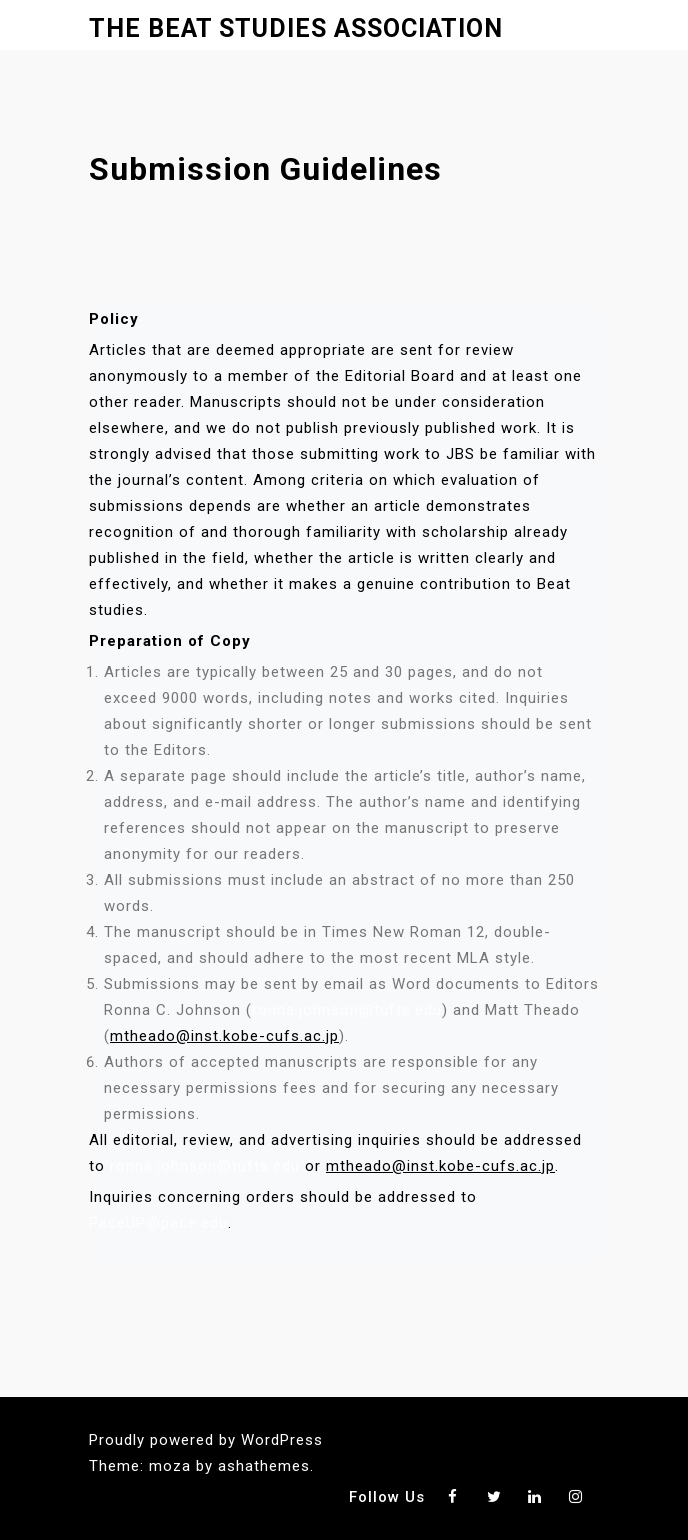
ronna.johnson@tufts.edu (347, 1010)
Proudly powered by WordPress (206, 1440)
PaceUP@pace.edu (158, 1223)
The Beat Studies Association (296, 28)
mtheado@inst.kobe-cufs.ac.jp (224, 1036)
